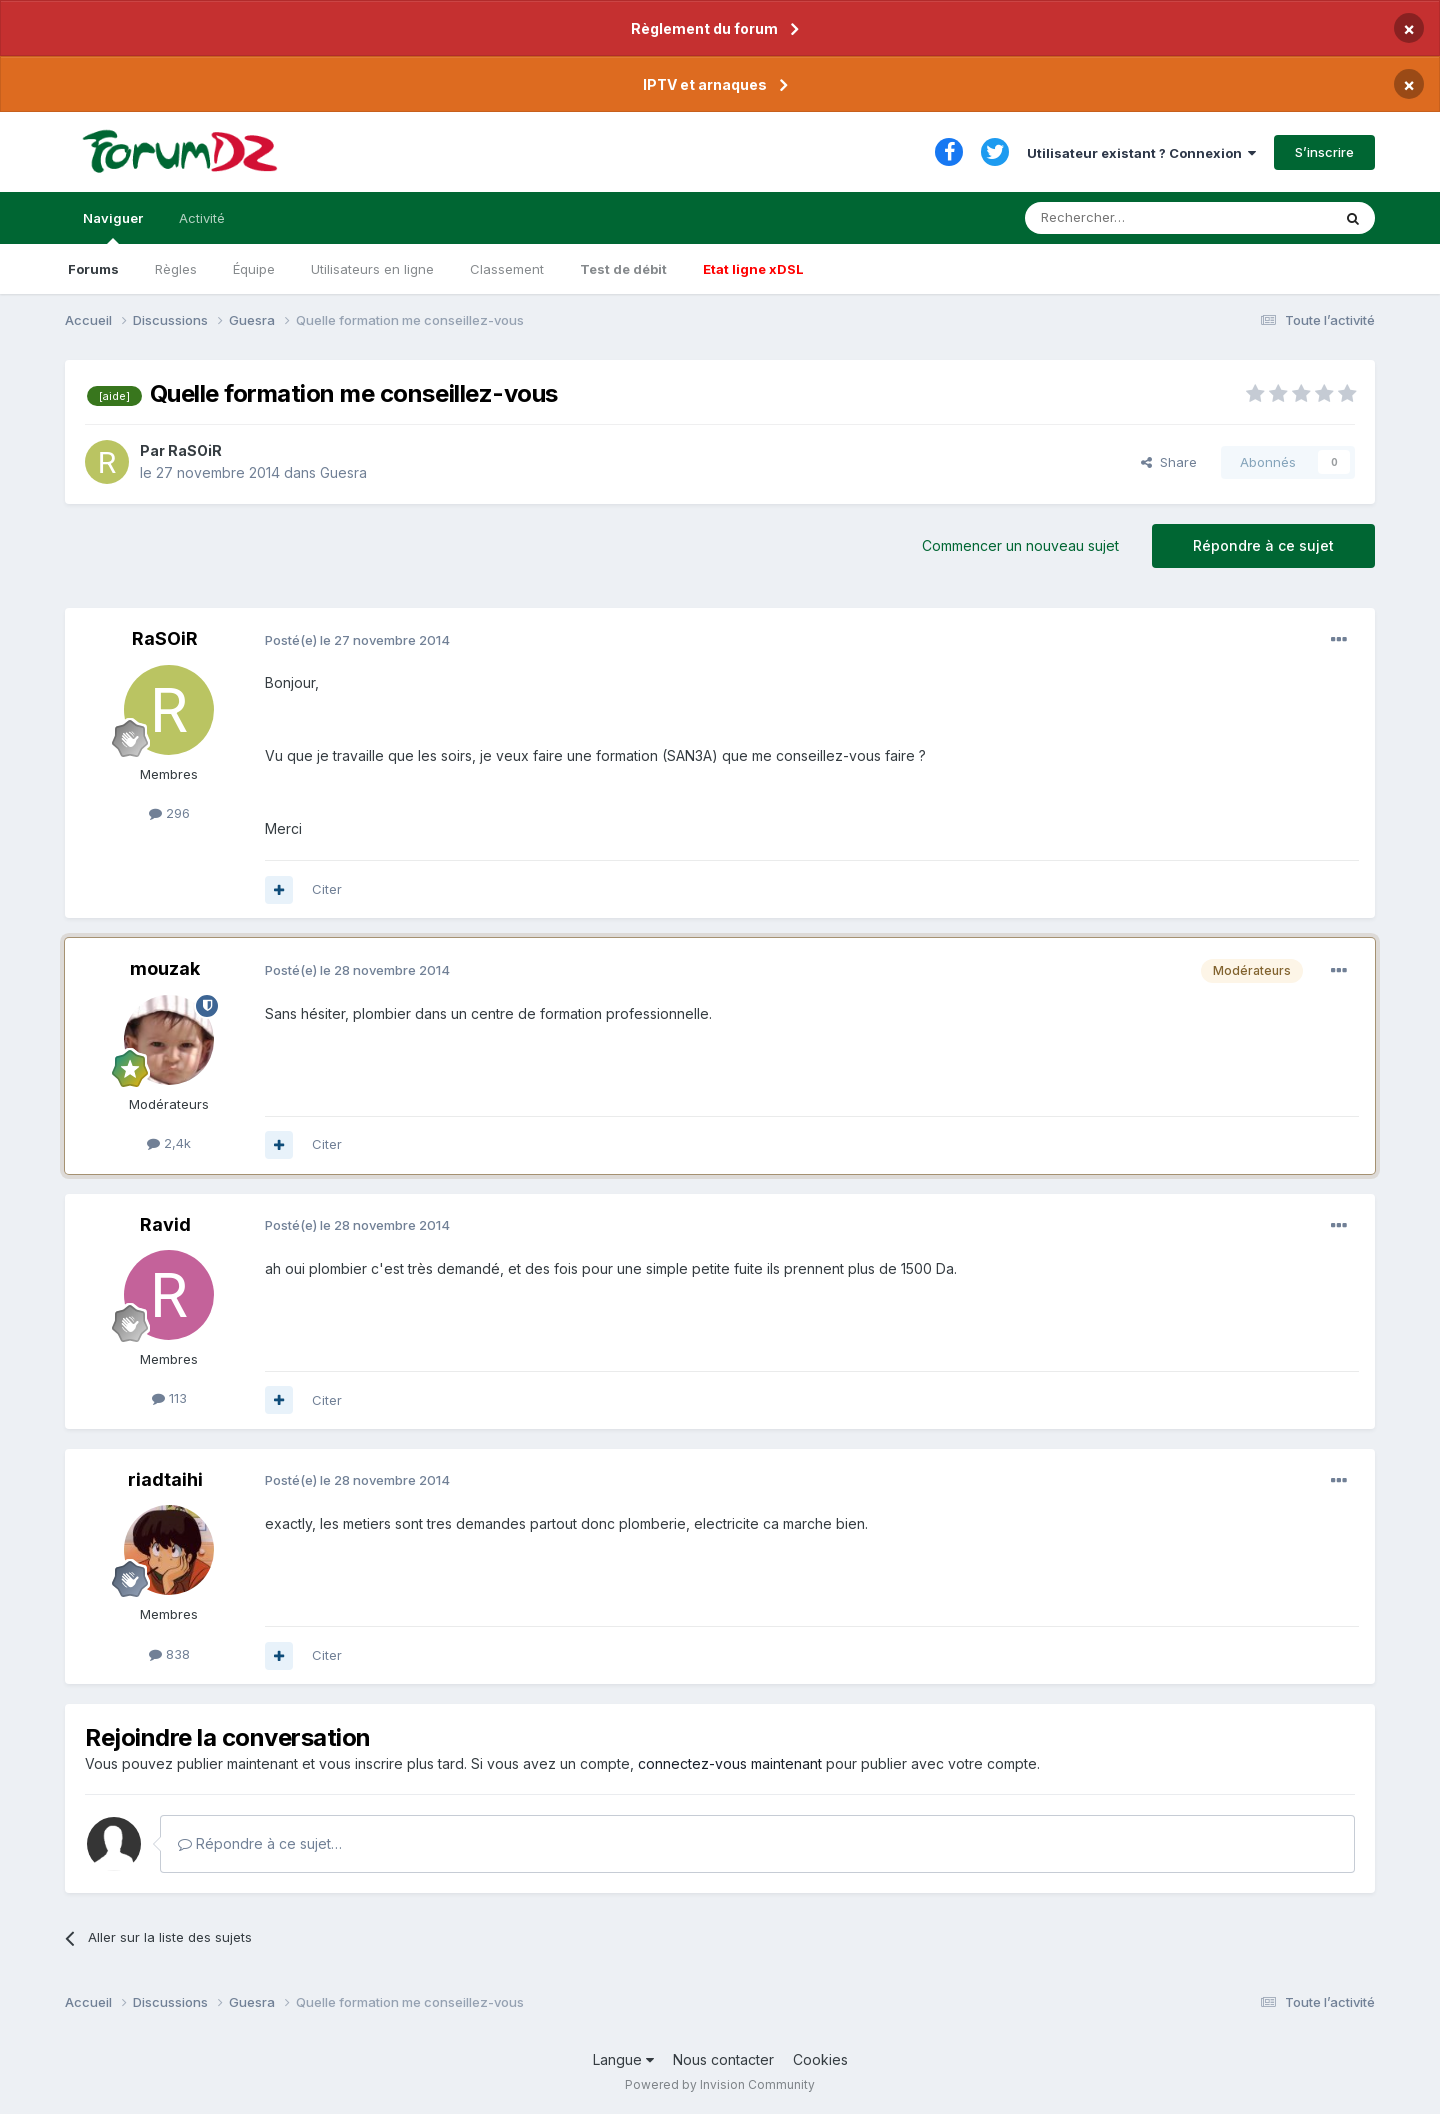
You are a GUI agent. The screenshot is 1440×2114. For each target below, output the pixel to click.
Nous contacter (723, 2059)
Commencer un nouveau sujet (1020, 545)
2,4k (169, 1143)
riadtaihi (165, 1479)
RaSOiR (195, 450)
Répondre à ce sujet (1263, 545)
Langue (623, 2059)
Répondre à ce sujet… (260, 1843)
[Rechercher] (1134, 218)
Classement (507, 269)
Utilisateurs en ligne (372, 269)
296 (169, 813)
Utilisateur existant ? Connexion (1141, 153)
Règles (176, 269)
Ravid (165, 1224)
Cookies (820, 2059)
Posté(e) (357, 640)
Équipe (254, 269)
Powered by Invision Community (720, 2084)
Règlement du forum (704, 28)
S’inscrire (1324, 152)
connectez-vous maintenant (730, 1763)
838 (169, 1654)
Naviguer (113, 227)
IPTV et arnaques (705, 84)
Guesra (343, 472)
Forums (93, 269)
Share (1169, 462)
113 (169, 1398)
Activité (202, 218)
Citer (327, 889)
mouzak (165, 968)
